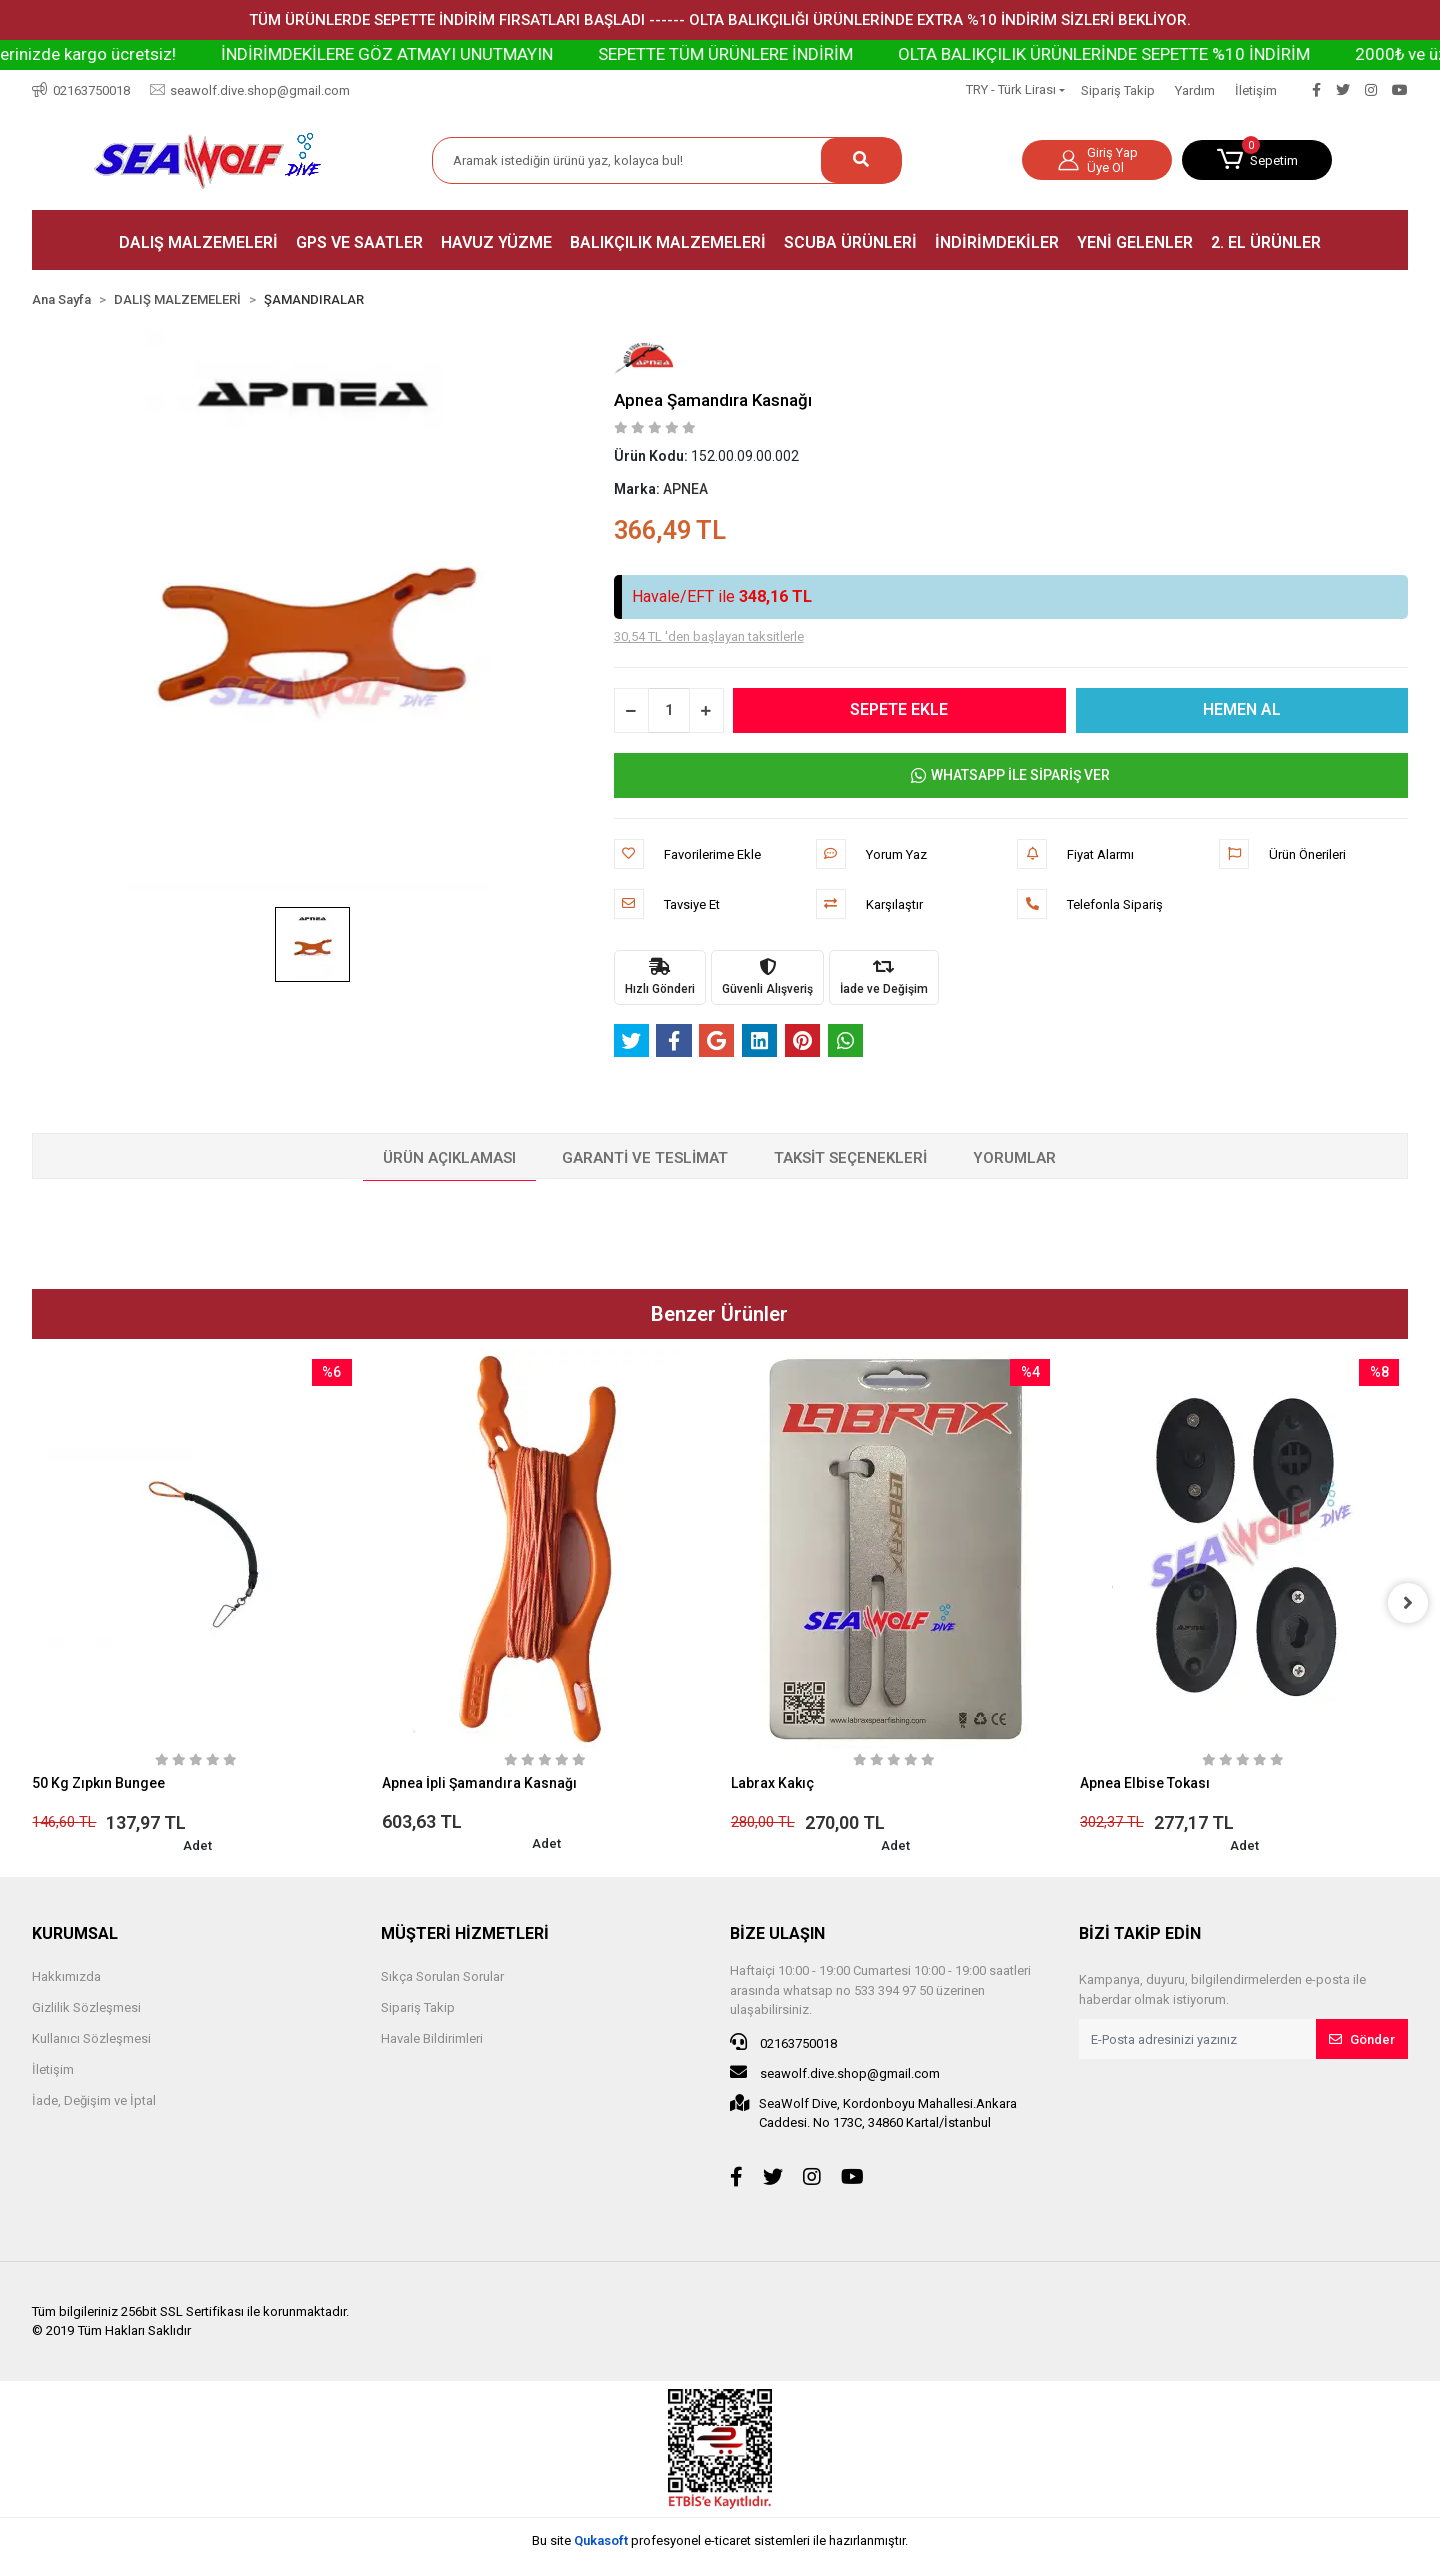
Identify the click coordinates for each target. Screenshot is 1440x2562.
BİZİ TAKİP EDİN (1140, 1933)
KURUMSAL (75, 1933)
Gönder (1362, 2039)
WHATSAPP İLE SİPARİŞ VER (1010, 775)
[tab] (449, 1159)
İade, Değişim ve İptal (94, 2100)
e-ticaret (727, 2540)
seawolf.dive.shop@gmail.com (835, 2072)
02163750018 (783, 2042)
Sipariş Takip (1118, 90)
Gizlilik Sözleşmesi (86, 2007)
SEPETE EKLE (900, 709)
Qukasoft (601, 2540)
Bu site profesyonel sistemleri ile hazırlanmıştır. (720, 2540)
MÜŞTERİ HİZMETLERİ (465, 1933)
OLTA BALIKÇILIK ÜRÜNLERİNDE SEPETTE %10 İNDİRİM (1180, 54)
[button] (1257, 160)
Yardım (1195, 90)
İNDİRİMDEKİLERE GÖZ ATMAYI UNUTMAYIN (463, 54)
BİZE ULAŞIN (777, 1933)
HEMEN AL (1242, 709)
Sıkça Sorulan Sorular (442, 1976)
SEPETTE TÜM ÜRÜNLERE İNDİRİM (801, 54)
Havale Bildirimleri (432, 2038)
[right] (1408, 1603)
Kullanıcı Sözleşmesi (91, 2038)
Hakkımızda (66, 1976)
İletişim (1256, 90)
